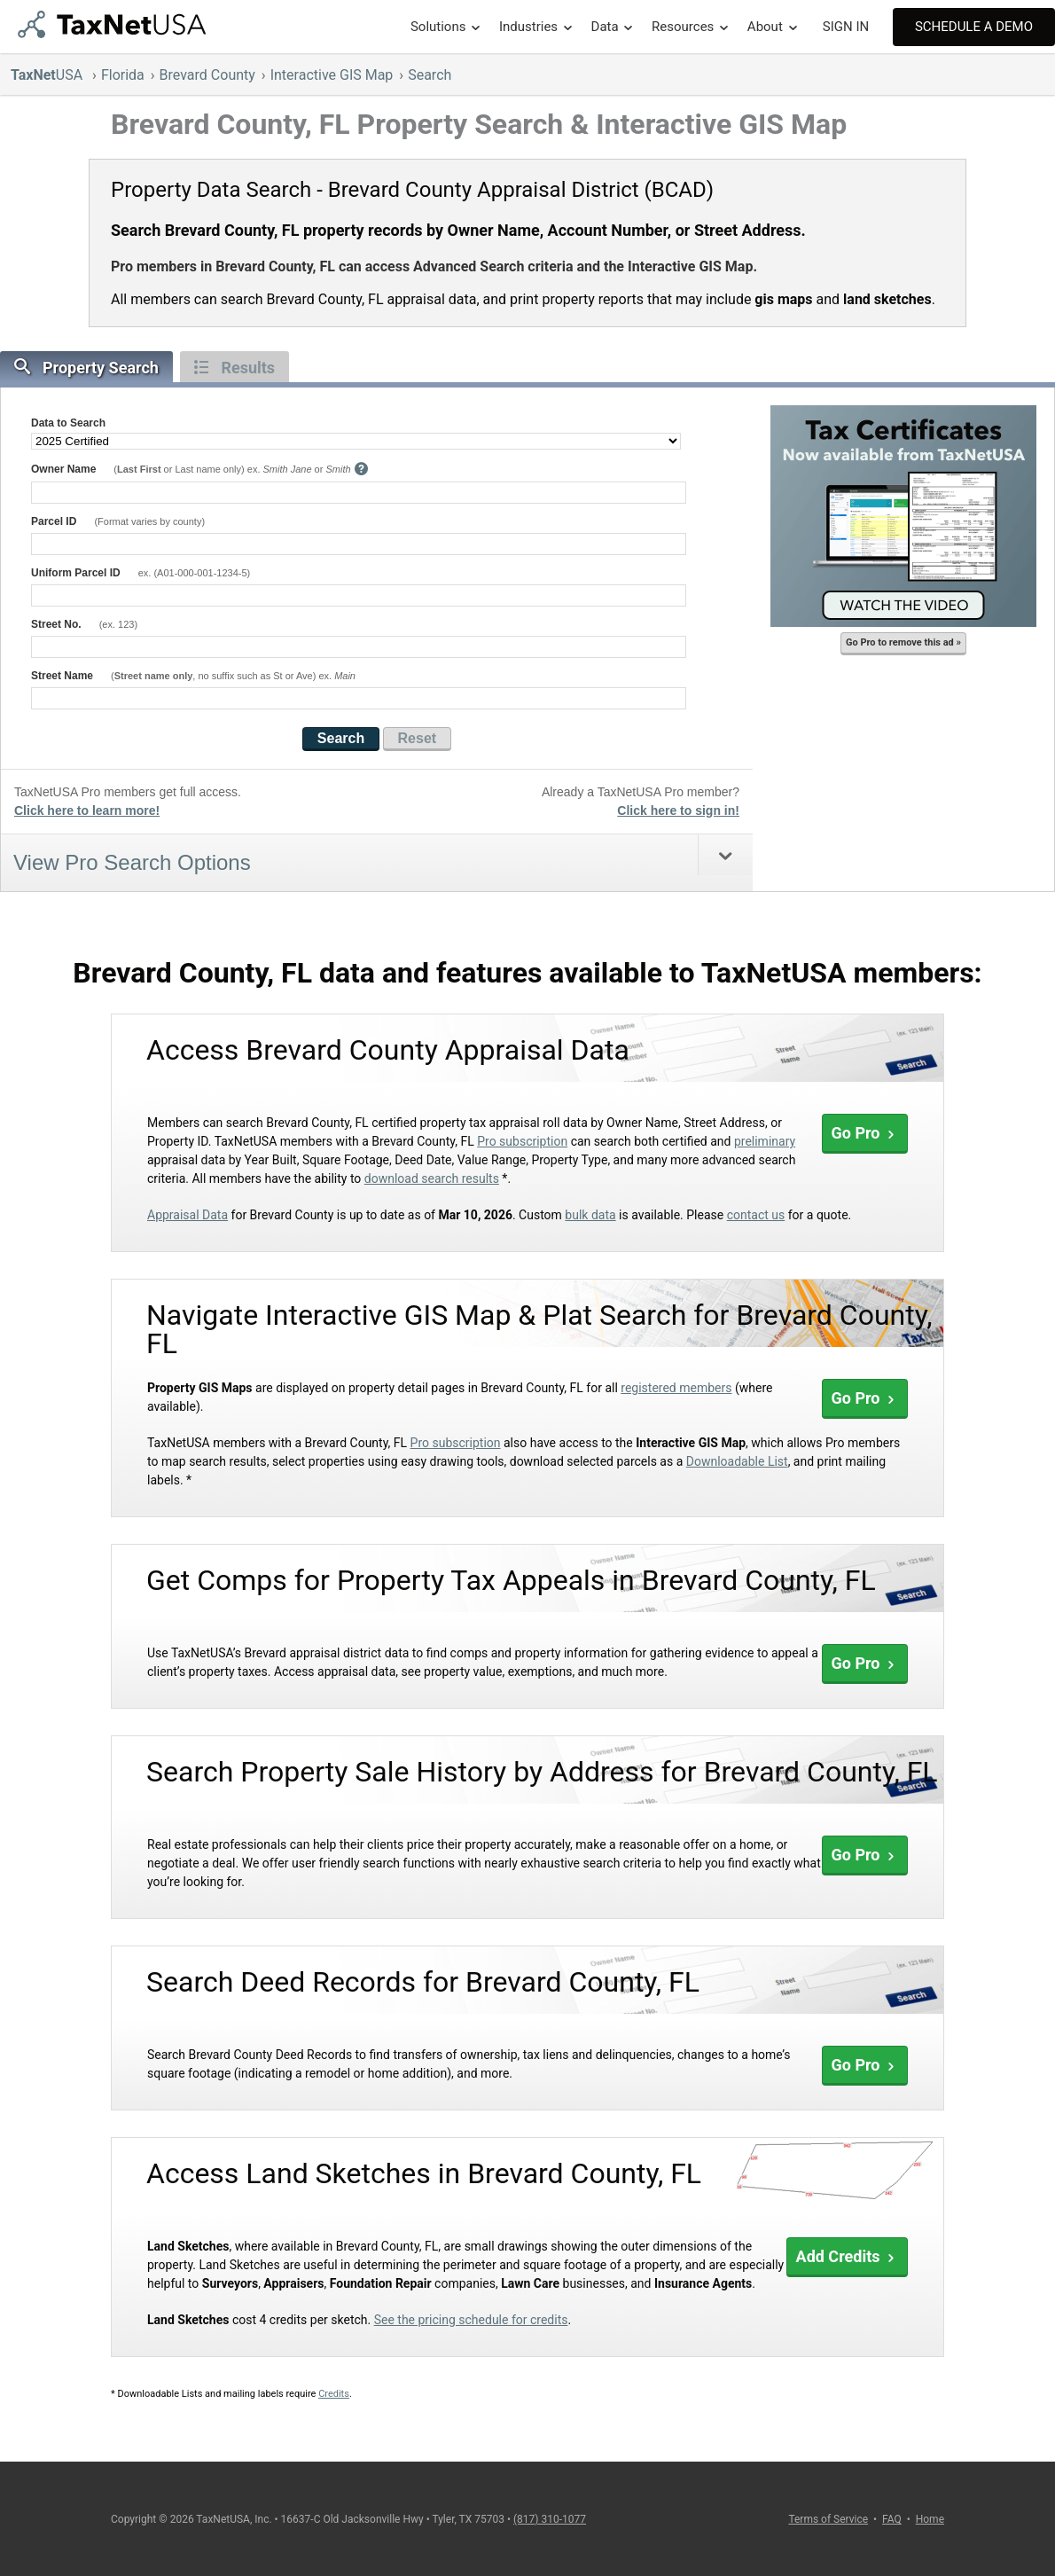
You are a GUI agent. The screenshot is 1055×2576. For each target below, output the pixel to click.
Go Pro (865, 1133)
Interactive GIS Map (332, 75)
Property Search (86, 367)
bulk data (590, 1215)
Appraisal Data (187, 1215)
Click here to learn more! (87, 810)
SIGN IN (846, 27)
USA (48, 75)
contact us (756, 1215)
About (765, 27)
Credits (333, 2394)
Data (605, 27)
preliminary (764, 1141)
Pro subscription (522, 1141)
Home (930, 2519)
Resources (683, 27)
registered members (676, 1388)
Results (234, 367)
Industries (528, 27)
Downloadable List (737, 1461)
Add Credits (847, 2256)
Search (429, 75)
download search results (431, 1178)
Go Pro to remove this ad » (903, 642)
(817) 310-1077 (549, 2519)
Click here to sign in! (678, 810)
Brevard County (207, 75)
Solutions (438, 27)
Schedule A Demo (974, 27)
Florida (123, 75)
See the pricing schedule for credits (471, 2320)
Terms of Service (828, 2519)
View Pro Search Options (132, 862)
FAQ (892, 2519)
